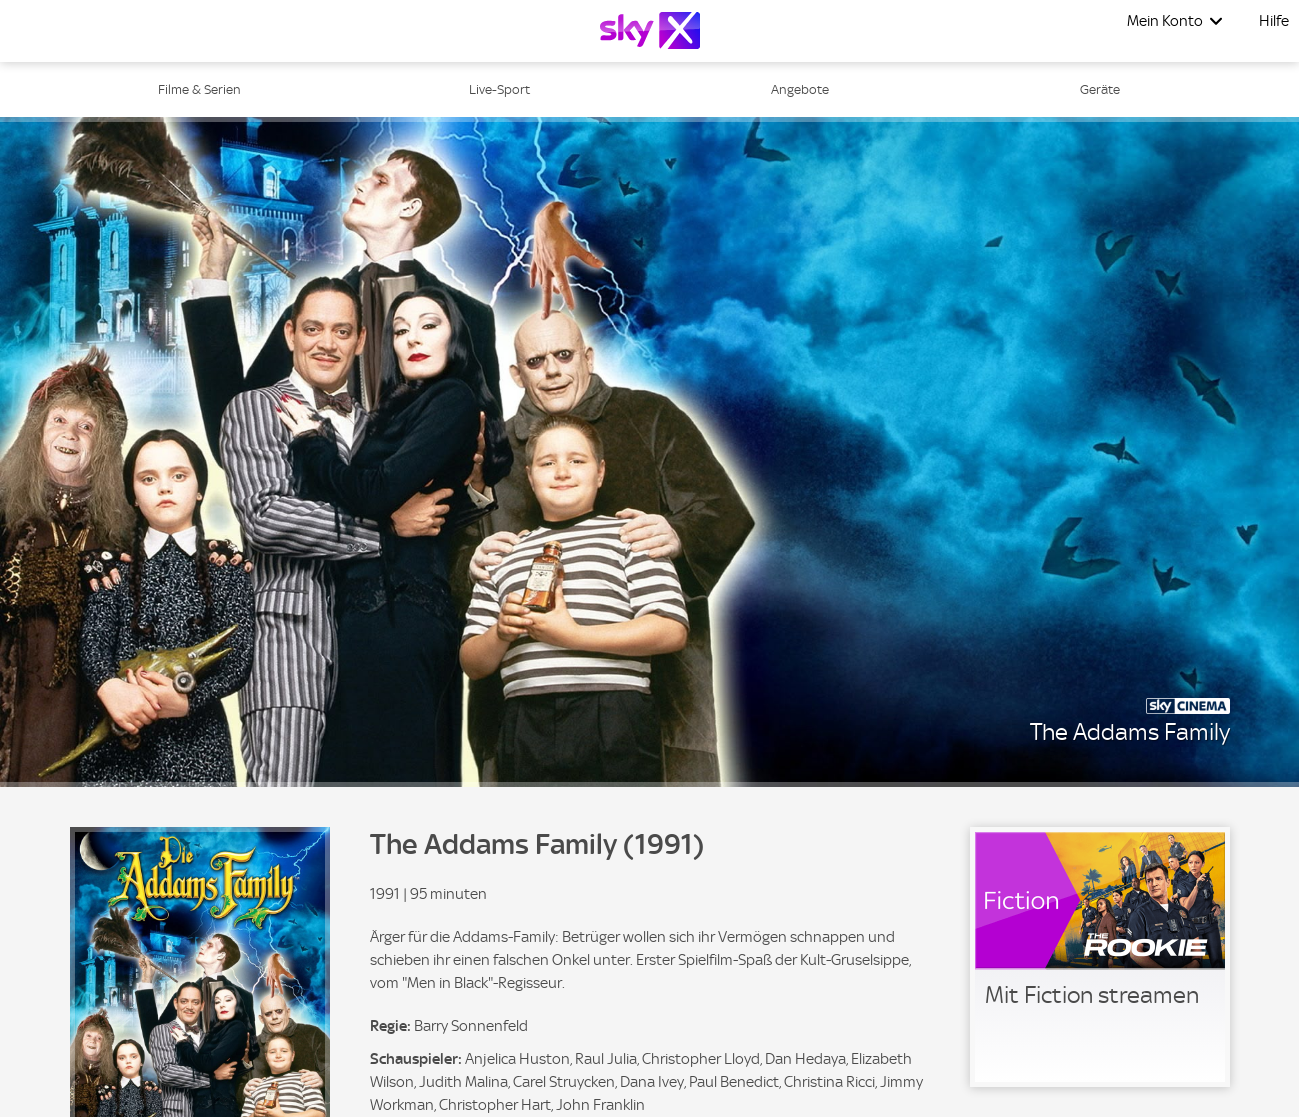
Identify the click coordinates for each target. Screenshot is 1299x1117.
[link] (1100, 957)
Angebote (800, 89)
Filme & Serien (199, 89)
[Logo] (650, 30)
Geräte (1100, 89)
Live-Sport (499, 89)
